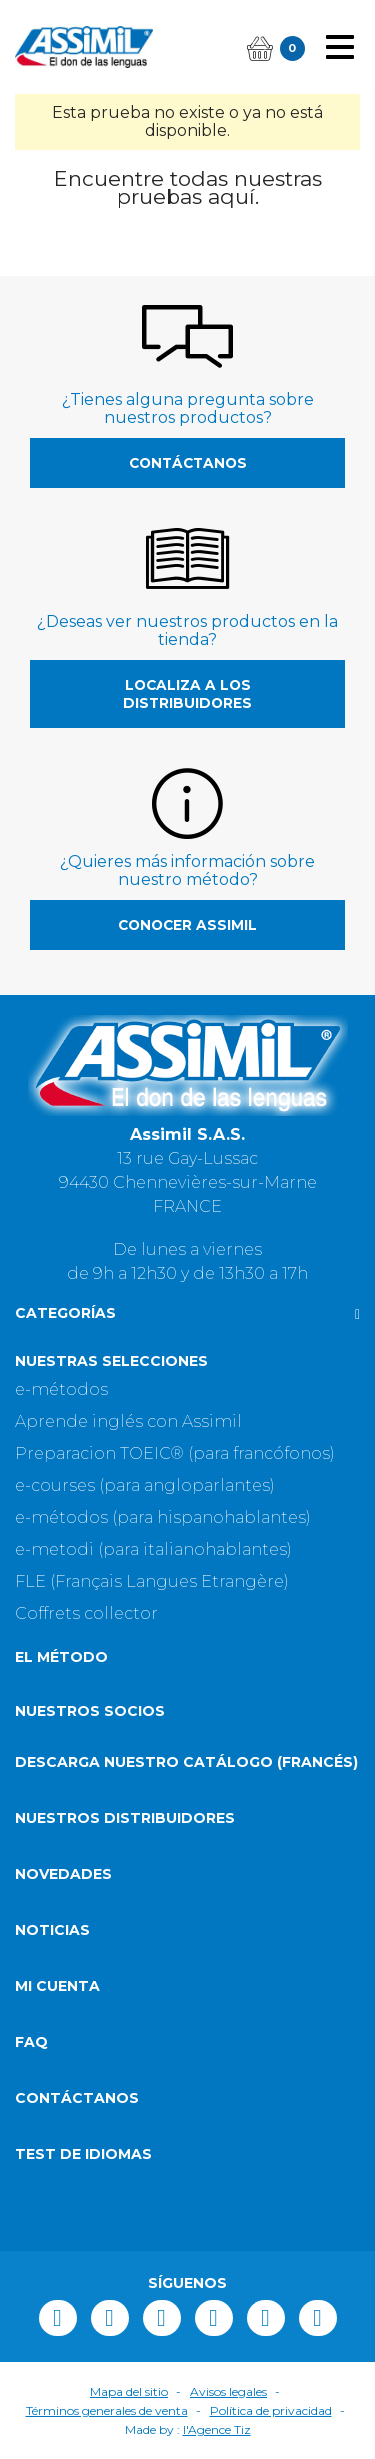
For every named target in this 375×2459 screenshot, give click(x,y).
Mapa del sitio (129, 2391)
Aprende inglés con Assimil (128, 1421)
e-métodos (61, 1389)
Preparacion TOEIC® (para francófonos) (175, 1453)
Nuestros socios (90, 1711)
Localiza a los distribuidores (187, 694)
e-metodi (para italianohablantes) (153, 1549)
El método (61, 1657)
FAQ (31, 2042)
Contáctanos (188, 463)
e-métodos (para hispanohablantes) (163, 1517)
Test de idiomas (83, 2154)
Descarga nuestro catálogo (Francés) (186, 1762)
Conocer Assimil (187, 925)
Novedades (63, 1874)
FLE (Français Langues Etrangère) (152, 1581)
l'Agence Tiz (217, 2429)
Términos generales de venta (107, 2410)
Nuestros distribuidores (125, 1818)
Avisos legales (228, 2391)
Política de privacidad (271, 2410)
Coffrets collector (86, 1613)
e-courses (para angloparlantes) (145, 1485)
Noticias (52, 1930)
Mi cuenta (57, 1986)
